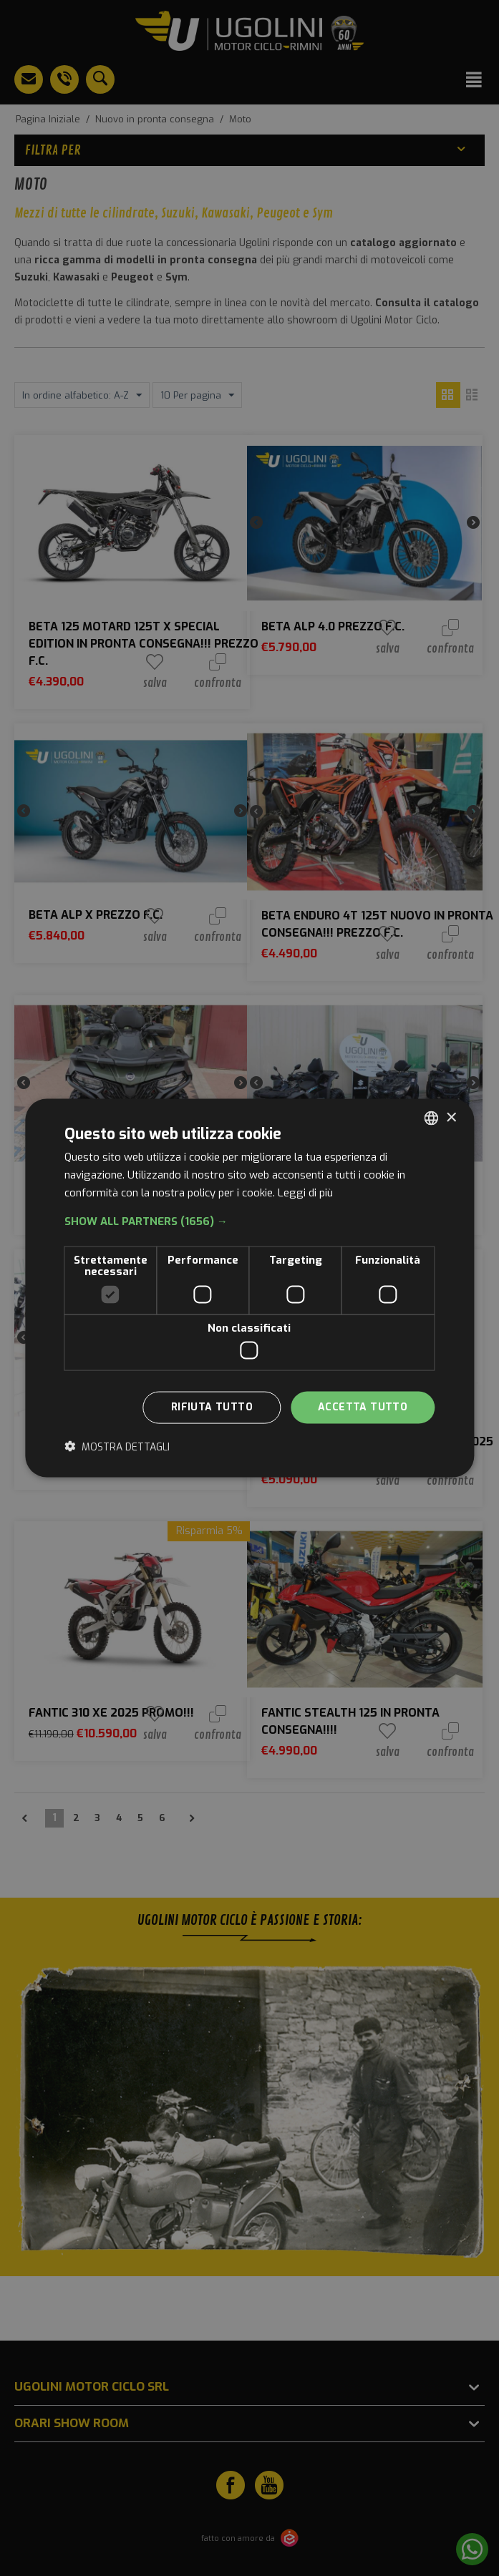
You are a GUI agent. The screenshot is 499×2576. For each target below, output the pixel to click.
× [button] (450, 1117)
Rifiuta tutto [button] (212, 1407)
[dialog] (249, 1288)
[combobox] (431, 1118)
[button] (249, 1220)
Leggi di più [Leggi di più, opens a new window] (305, 1192)
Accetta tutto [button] (362, 1407)
